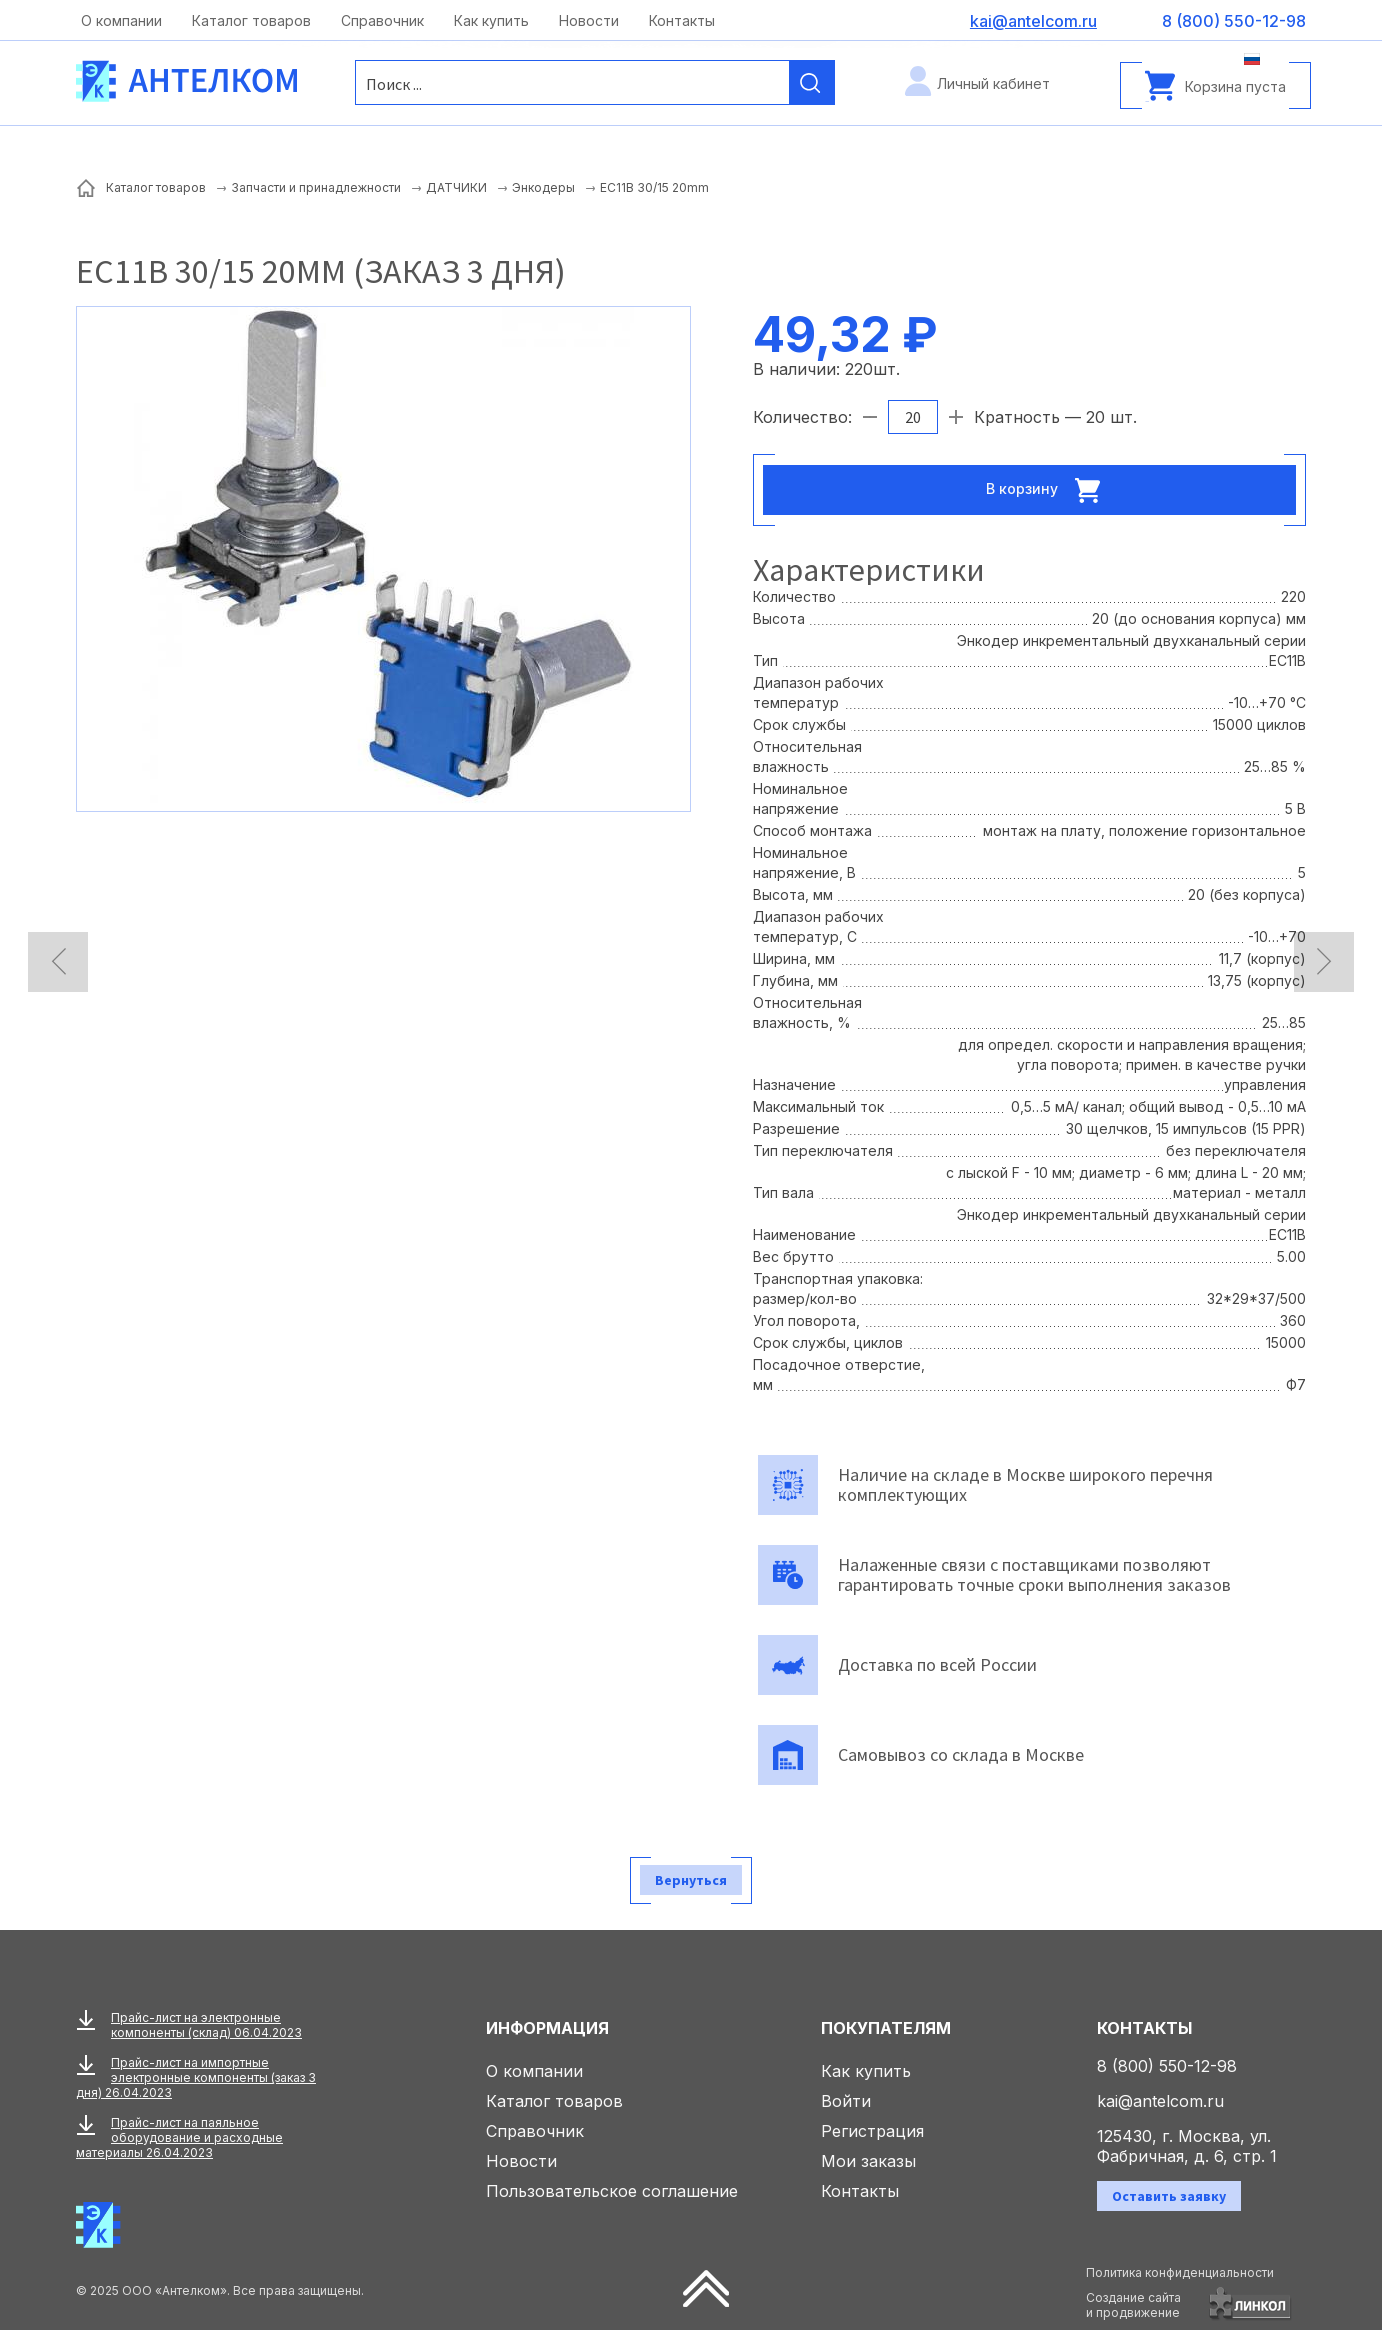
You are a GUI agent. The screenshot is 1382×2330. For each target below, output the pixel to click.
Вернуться (691, 1880)
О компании (121, 20)
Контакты (682, 20)
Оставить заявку (1169, 2196)
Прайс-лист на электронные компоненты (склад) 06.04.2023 (206, 2025)
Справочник (382, 20)
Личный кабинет (993, 83)
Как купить (491, 20)
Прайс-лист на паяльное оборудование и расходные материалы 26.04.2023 (179, 2137)
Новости (589, 20)
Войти (846, 2101)
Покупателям (886, 2028)
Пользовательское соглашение (612, 2191)
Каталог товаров (251, 20)
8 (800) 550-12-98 (1167, 2066)
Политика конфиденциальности (1180, 2272)
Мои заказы (868, 2161)
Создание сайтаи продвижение (1133, 2305)
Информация (547, 2028)
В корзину (1049, 490)
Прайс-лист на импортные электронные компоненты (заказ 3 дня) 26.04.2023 (196, 2077)
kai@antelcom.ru (1160, 2101)
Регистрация (872, 2131)
